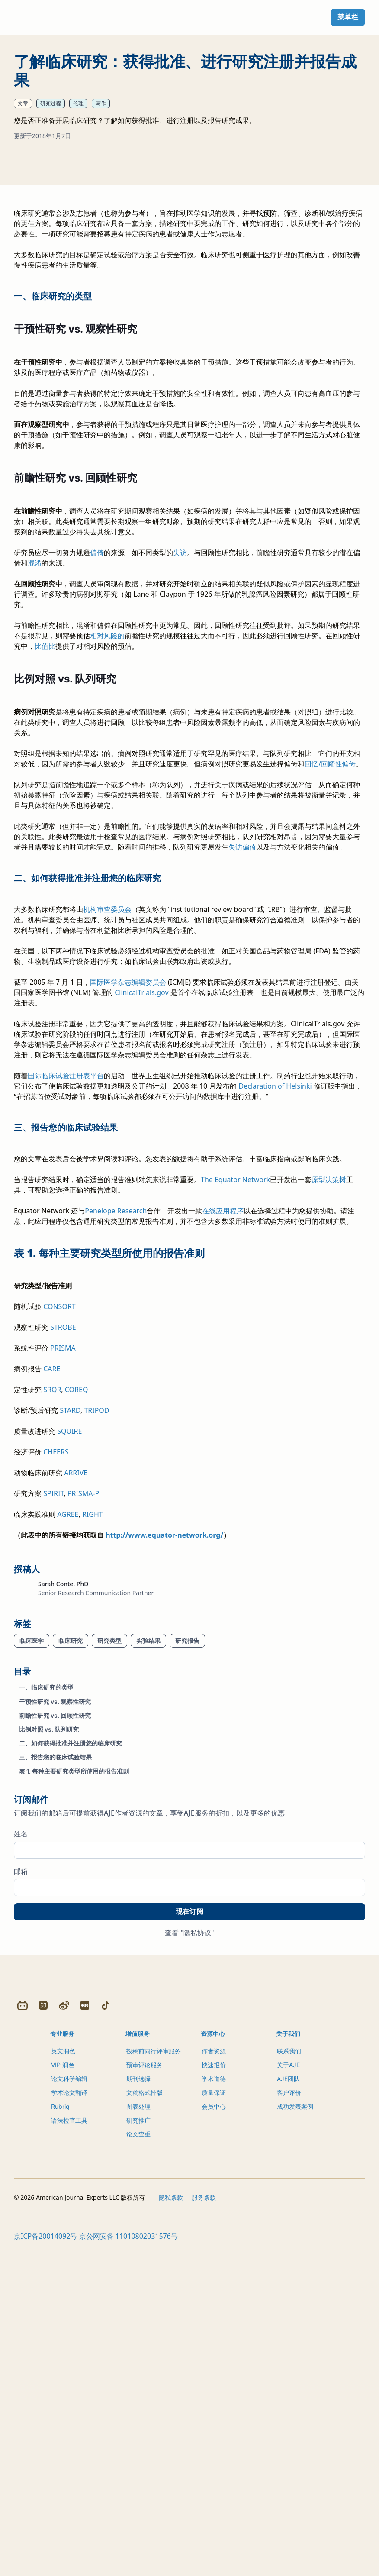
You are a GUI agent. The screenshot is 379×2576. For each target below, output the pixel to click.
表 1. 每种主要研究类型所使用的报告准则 (74, 1990)
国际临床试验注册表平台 (66, 1295)
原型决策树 (329, 1399)
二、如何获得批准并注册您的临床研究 (70, 1963)
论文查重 (138, 2464)
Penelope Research (116, 1430)
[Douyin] (105, 2335)
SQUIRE (69, 1651)
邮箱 (21, 2090)
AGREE (67, 1734)
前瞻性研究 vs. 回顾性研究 (55, 1935)
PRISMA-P (83, 1713)
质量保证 (214, 2423)
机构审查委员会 (107, 1129)
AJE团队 (288, 2409)
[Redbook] (84, 2335)
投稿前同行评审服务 (153, 2381)
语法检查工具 (69, 2450)
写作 (101, 103)
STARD (70, 1630)
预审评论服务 (144, 2395)
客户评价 (289, 2423)
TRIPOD (96, 1630)
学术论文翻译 (69, 2423)
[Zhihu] (43, 2335)
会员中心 (214, 2436)
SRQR (52, 1609)
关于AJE (288, 2395)
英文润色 (63, 2381)
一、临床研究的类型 (46, 1907)
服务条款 (204, 2528)
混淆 (35, 783)
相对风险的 (107, 855)
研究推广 (138, 2450)
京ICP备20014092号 (45, 2566)
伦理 (78, 103)
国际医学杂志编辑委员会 (128, 1202)
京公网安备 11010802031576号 (128, 2566)
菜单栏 (347, 17)
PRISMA (63, 1568)
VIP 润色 (62, 2395)
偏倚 (97, 772)
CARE (51, 1588)
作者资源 (214, 2381)
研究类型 (109, 1860)
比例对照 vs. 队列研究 (49, 1948)
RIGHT (92, 1734)
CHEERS (56, 1672)
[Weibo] (64, 2335)
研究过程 (50, 103)
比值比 (45, 866)
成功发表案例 (295, 2436)
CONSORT (59, 1526)
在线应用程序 (223, 1430)
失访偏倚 (242, 1067)
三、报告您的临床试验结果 (55, 1977)
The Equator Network (235, 1399)
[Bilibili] (22, 2335)
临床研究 (70, 1860)
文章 (23, 103)
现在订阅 (189, 2131)
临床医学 (31, 1860)
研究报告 (187, 1860)
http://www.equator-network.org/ (164, 1755)
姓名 (21, 2053)
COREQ (76, 1609)
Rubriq (60, 2436)
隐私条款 (171, 2528)
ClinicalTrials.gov (141, 1212)
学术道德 (214, 2409)
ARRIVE (75, 1692)
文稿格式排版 (144, 2423)
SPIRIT (53, 1713)
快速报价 (214, 2395)
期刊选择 (138, 2409)
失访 (180, 772)
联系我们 (289, 2381)
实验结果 (148, 1860)
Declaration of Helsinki (275, 1306)
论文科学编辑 (69, 2409)
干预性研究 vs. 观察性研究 (55, 1921)
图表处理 (138, 2436)
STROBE (63, 1547)
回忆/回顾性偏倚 (330, 984)
